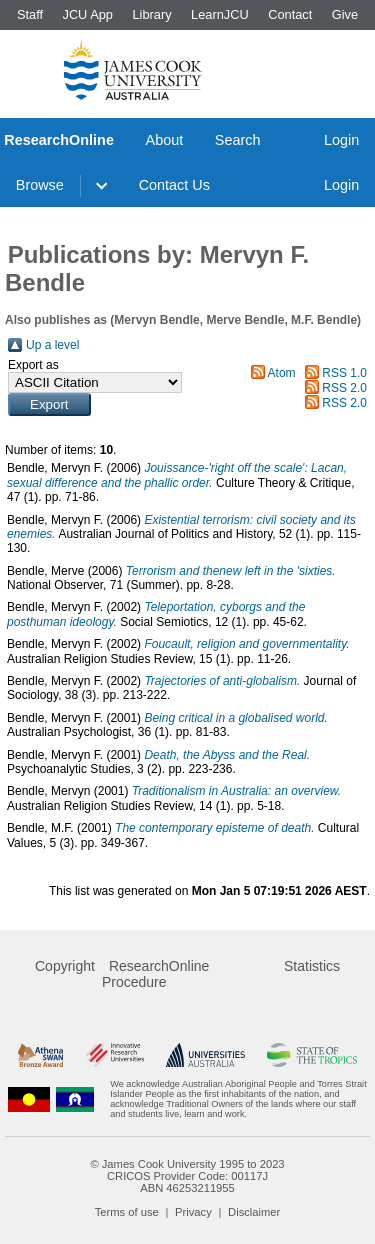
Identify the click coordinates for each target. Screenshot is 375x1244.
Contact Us (174, 185)
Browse (40, 185)
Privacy (193, 1212)
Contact (290, 14)
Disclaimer (254, 1212)
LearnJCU (220, 14)
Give (345, 14)
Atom (282, 373)
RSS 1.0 (344, 373)
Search (238, 140)
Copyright (65, 966)
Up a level (52, 345)
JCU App (87, 14)
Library (151, 14)
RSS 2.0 (344, 388)
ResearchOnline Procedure (155, 974)
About (165, 140)
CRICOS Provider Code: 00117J (187, 1176)
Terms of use (127, 1212)
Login (341, 140)
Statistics (312, 966)
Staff (30, 14)
